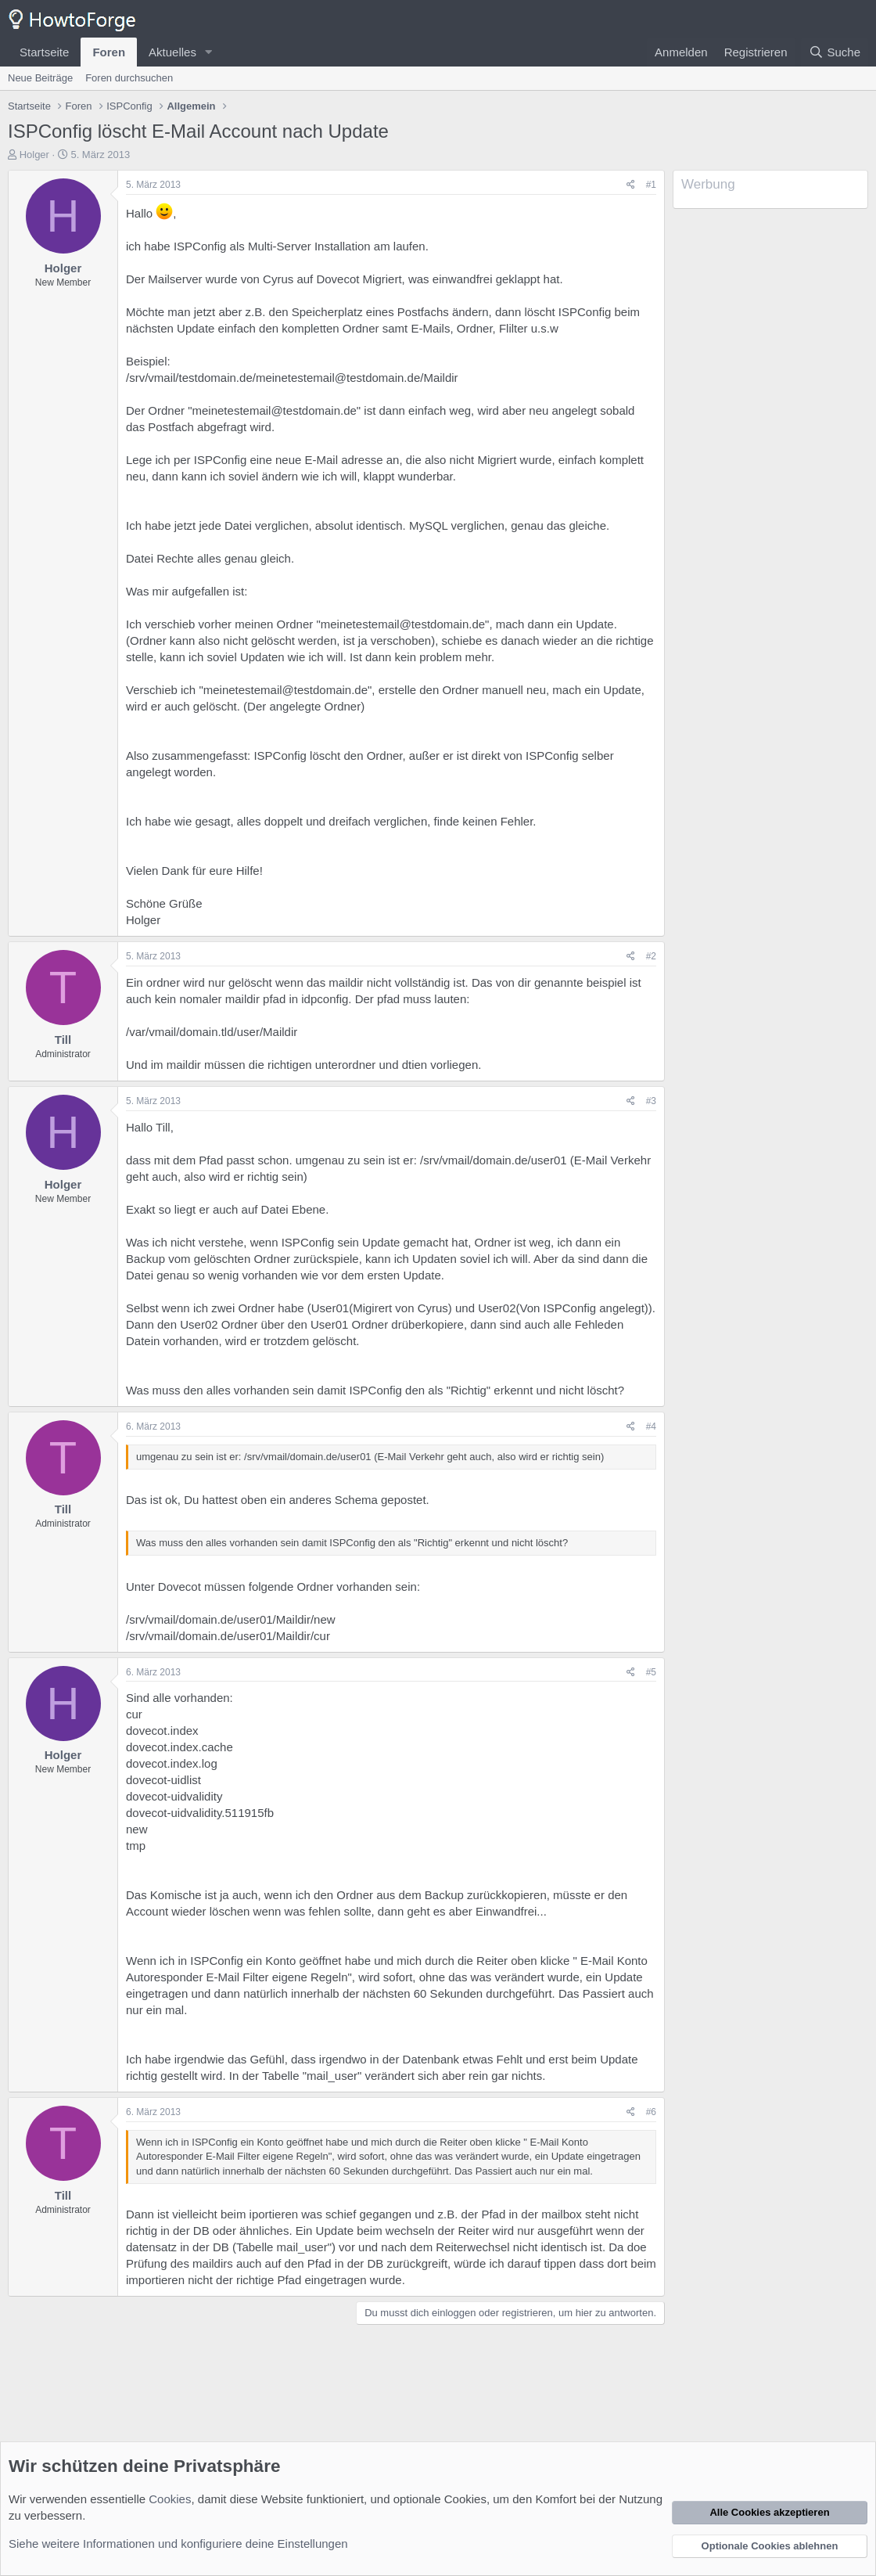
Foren (108, 52)
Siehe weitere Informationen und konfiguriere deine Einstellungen (178, 2543)
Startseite (44, 52)
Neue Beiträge (40, 78)
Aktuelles (172, 52)
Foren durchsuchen (129, 78)
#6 (651, 2111)
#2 (651, 956)
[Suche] (834, 52)
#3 (651, 1101)
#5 (651, 1672)
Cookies (170, 2499)
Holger (34, 154)
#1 (651, 184)
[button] (209, 52)
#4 (651, 1426)
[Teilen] (631, 185)
